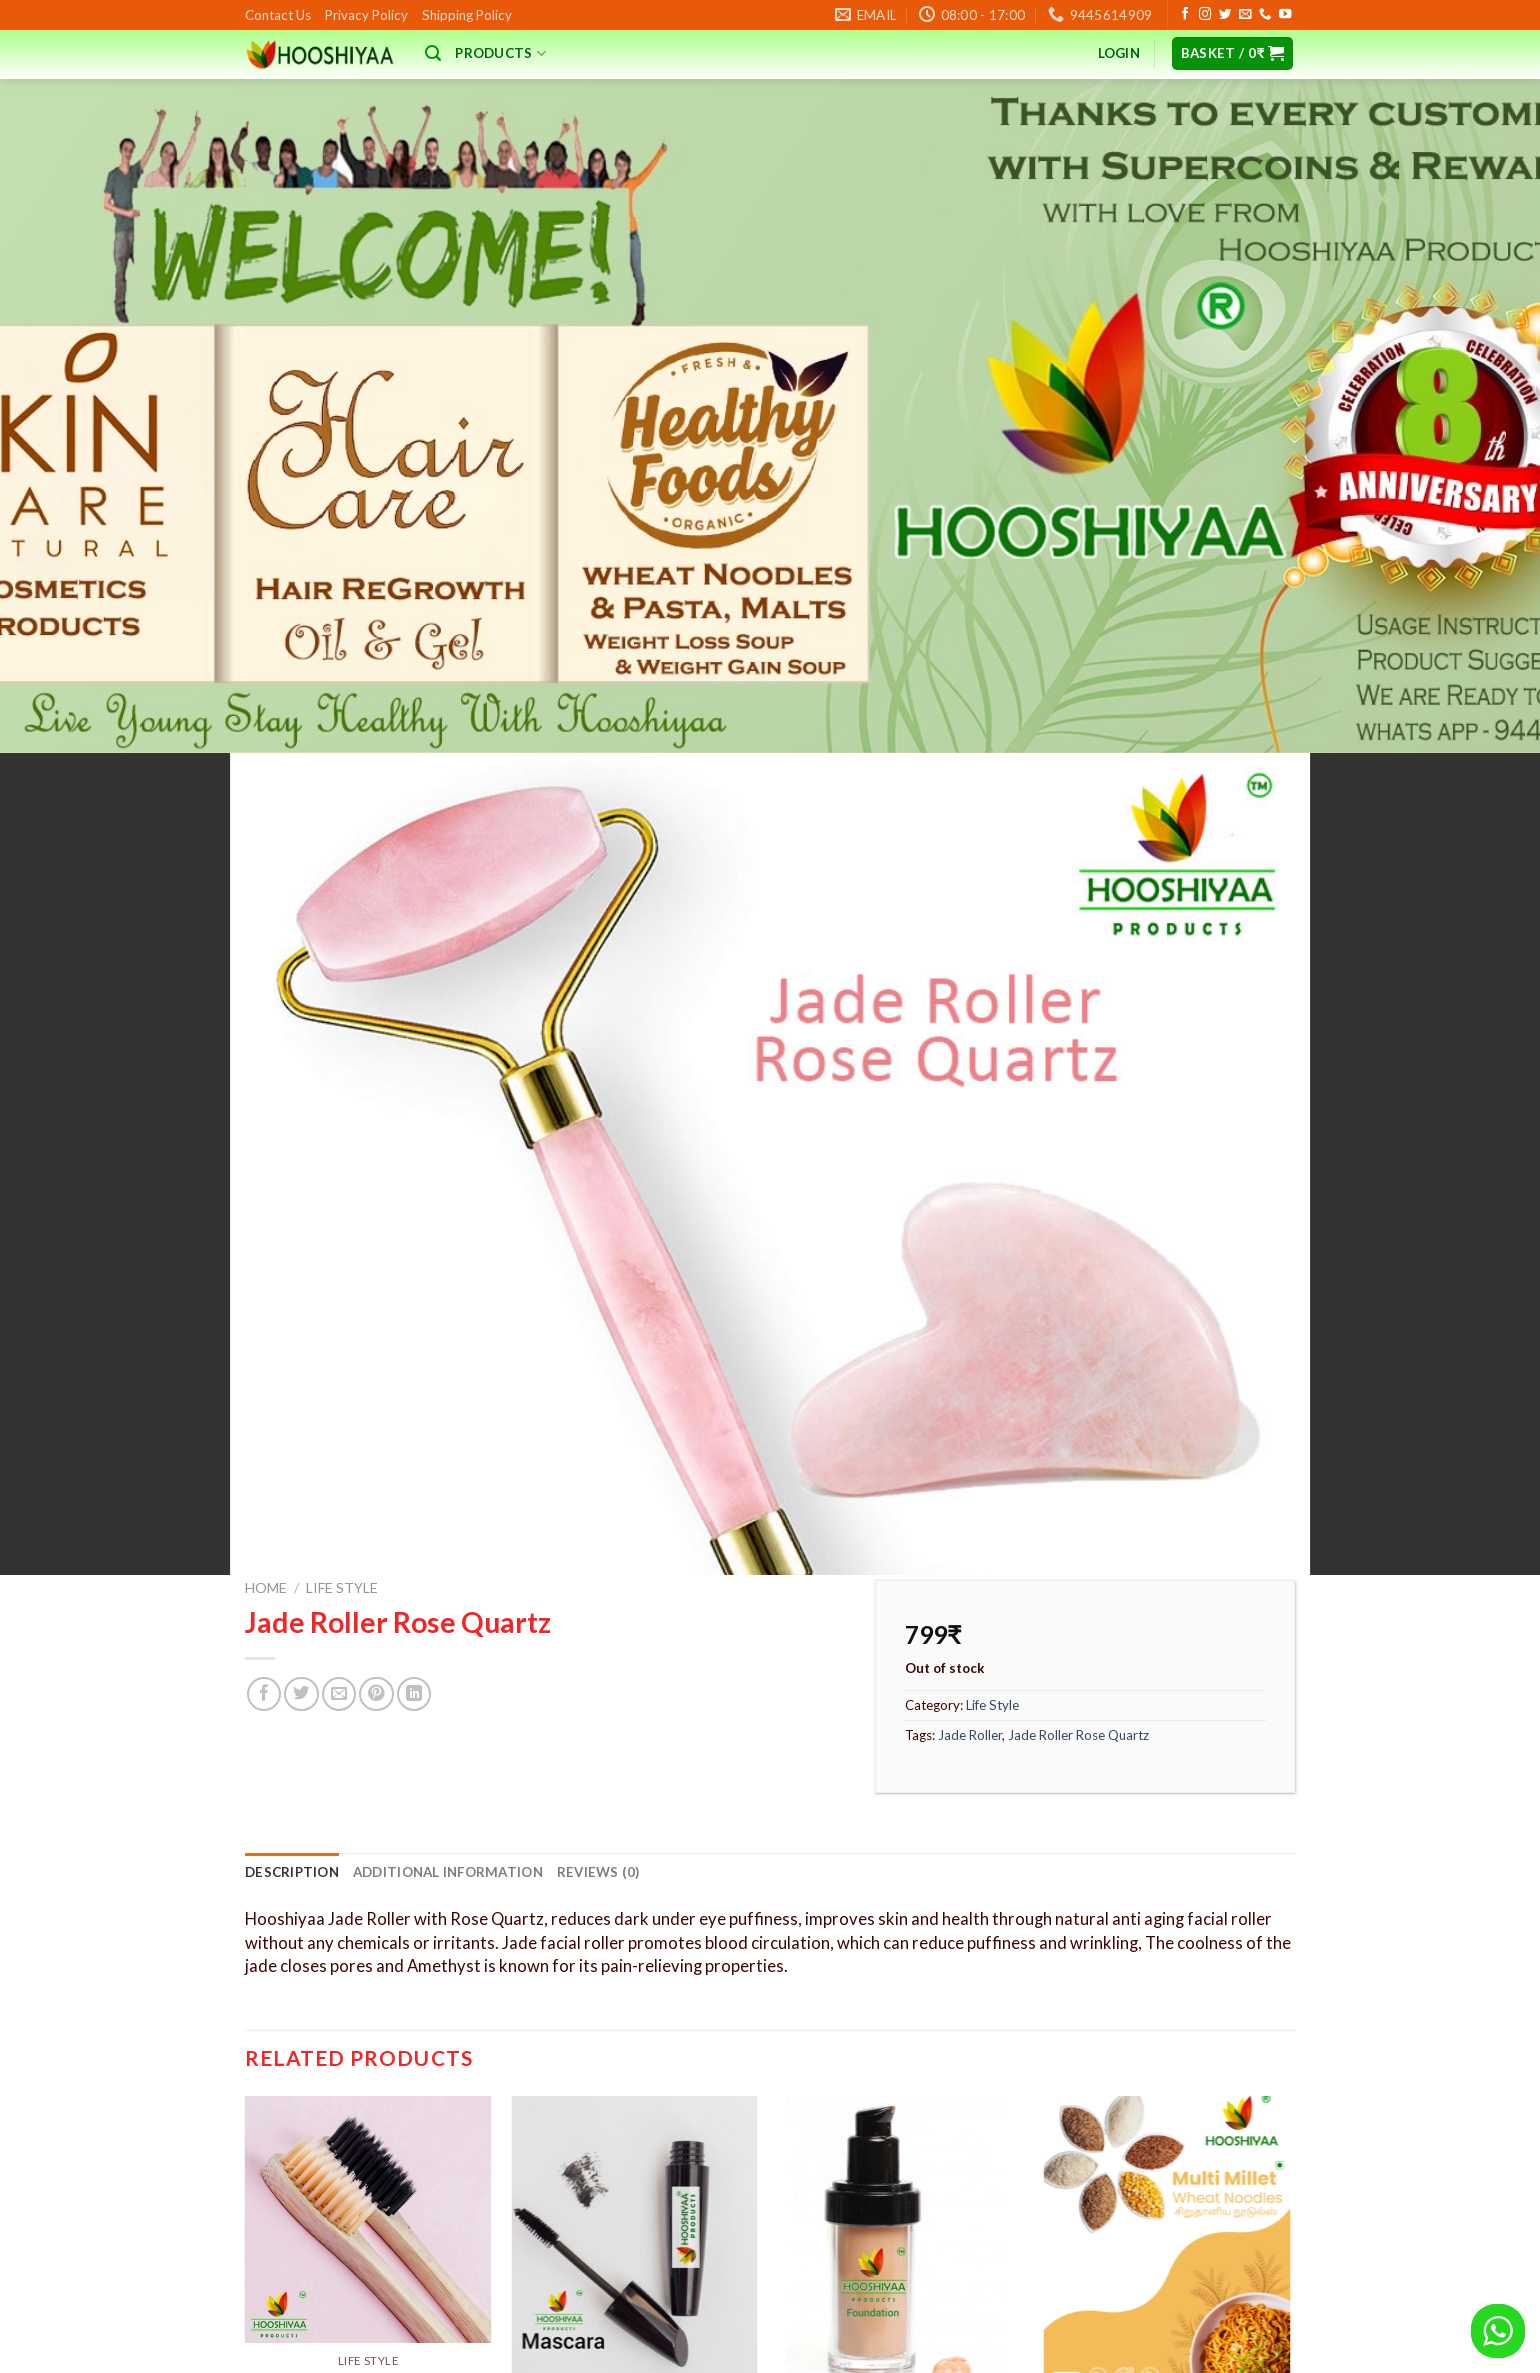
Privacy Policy (366, 15)
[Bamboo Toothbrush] (368, 1938)
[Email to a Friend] (339, 1413)
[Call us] (1265, 15)
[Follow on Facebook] (1185, 15)
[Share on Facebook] (264, 1413)
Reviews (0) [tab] (598, 1591)
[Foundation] (900, 1963)
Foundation (901, 2148)
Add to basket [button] (634, 2240)
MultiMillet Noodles (1166, 2148)
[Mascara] (634, 1963)
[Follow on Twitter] (1225, 15)
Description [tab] (292, 1591)
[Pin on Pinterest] (376, 1413)
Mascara (634, 2148)
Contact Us (278, 15)
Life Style (342, 1306)
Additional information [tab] (448, 1591)
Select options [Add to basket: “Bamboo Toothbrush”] (368, 2192)
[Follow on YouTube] (1285, 15)
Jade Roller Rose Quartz (1078, 1454)
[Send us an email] (1245, 15)
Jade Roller (970, 1454)
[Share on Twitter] (301, 1413)
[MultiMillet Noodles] (1167, 1963)
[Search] (433, 53)
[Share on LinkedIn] (414, 1413)
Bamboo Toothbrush (368, 2099)
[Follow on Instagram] (1205, 15)
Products (500, 53)
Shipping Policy (467, 15)
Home (266, 1306)
